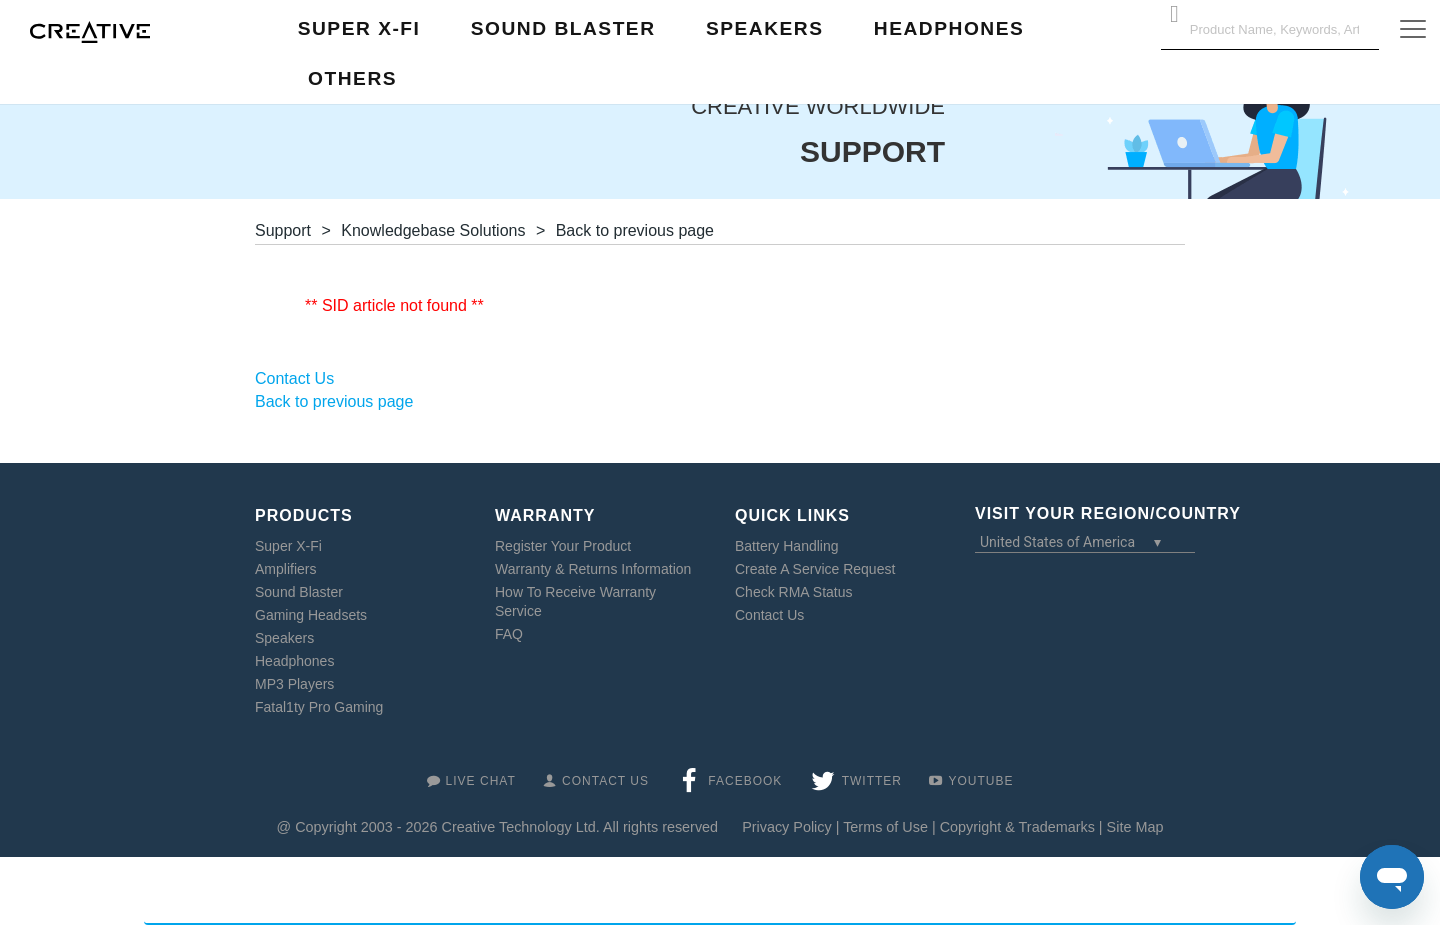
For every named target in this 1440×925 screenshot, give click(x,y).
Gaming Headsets (311, 615)
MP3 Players (294, 684)
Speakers (284, 638)
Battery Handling (787, 546)
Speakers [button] (765, 28)
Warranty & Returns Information (593, 569)
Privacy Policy (787, 827)
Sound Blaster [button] (563, 28)
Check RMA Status (794, 592)
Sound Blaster (299, 592)
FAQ (509, 634)
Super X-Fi (288, 546)
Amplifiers (285, 569)
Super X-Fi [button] (359, 28)
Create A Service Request (815, 569)
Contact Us (769, 615)
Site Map (1135, 827)
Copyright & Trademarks (1017, 827)
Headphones (294, 661)
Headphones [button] (949, 28)
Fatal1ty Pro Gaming (319, 707)
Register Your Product (563, 546)
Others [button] (352, 78)
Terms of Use (885, 827)
